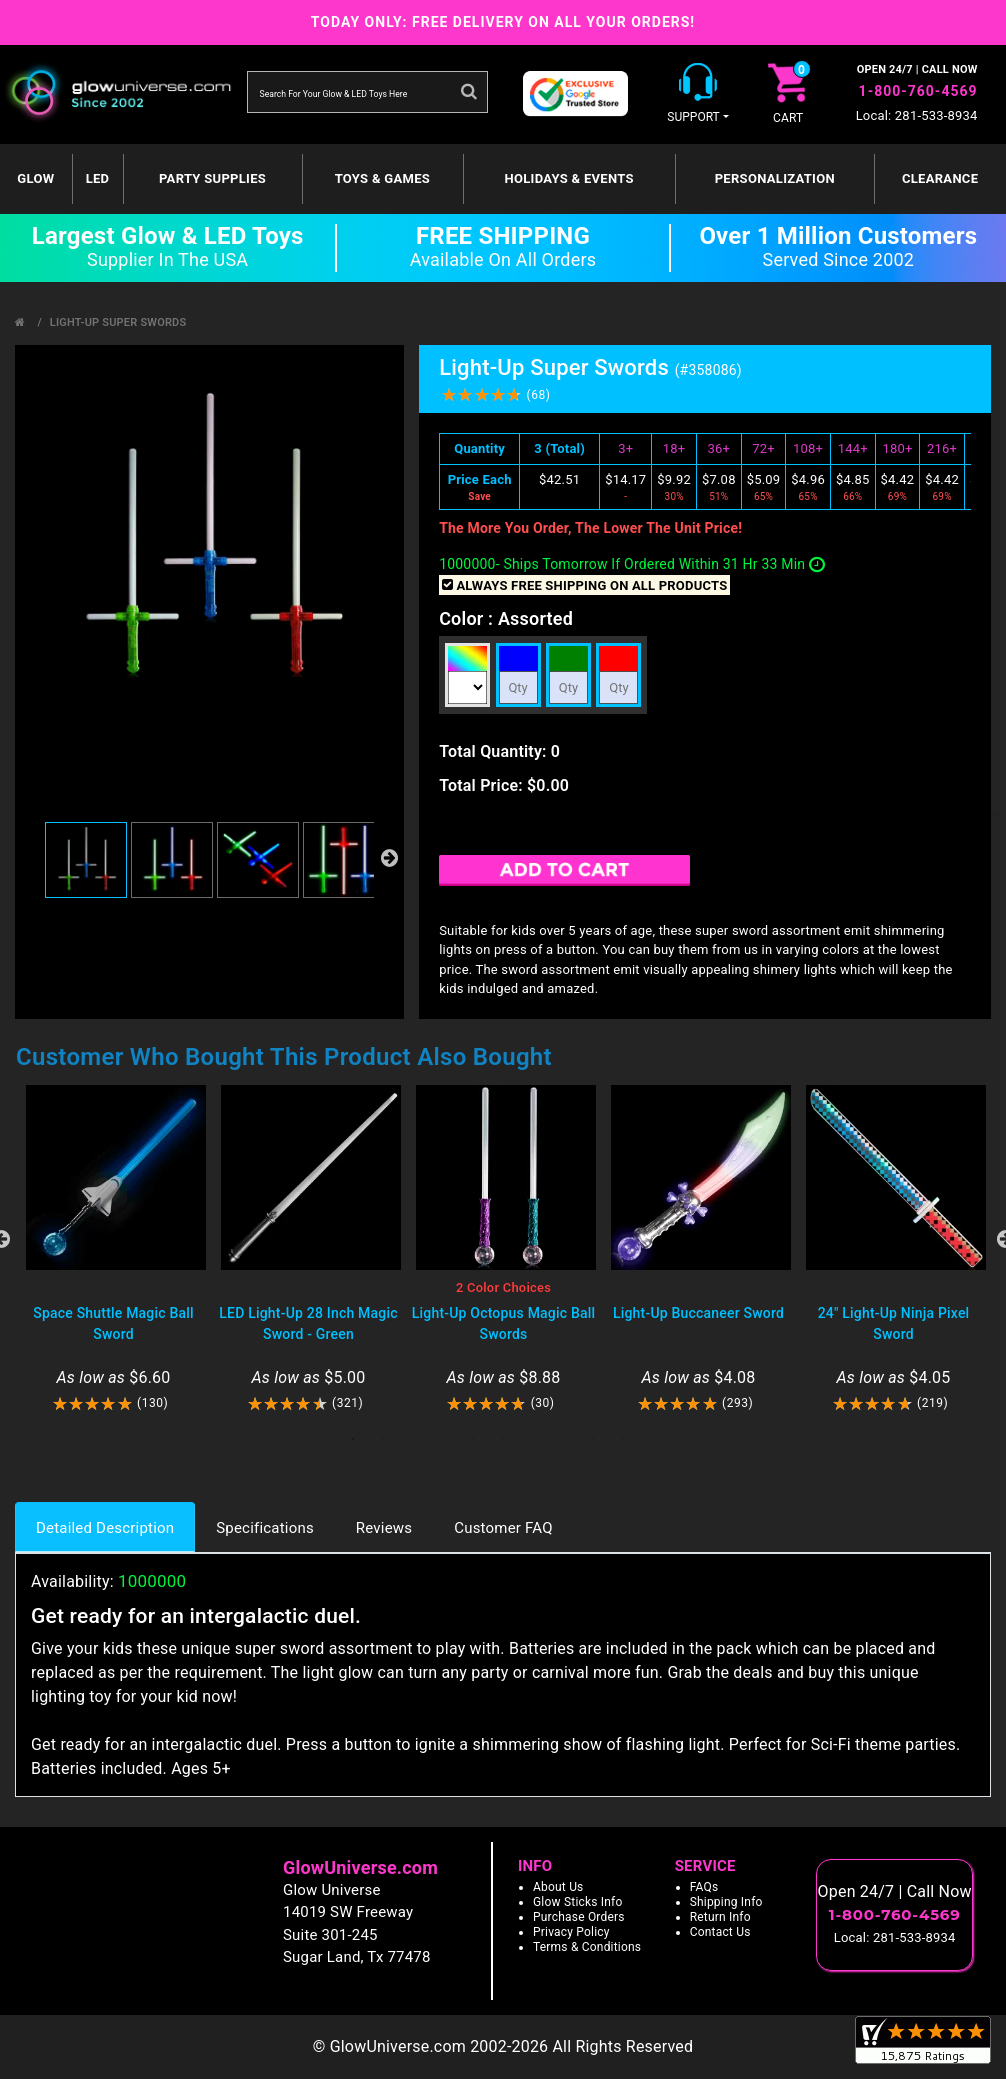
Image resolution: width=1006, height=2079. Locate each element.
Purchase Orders (579, 1917)
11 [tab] (653, 1439)
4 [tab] (443, 1439)
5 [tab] (473, 1439)
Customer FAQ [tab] (503, 1528)
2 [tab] (383, 1439)
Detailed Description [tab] (105, 1528)
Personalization (775, 178)
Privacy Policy (571, 1932)
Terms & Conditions (587, 1947)
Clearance (940, 178)
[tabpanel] (113, 1249)
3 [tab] (413, 1439)
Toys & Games (382, 178)
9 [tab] (593, 1439)
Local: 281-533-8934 (917, 115)
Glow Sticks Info (578, 1902)
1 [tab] (353, 1439)
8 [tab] (563, 1439)
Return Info (720, 1917)
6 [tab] (503, 1439)
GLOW (35, 178)
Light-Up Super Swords (118, 322)
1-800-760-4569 (918, 91)
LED (98, 178)
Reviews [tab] (384, 1528)
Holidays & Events (568, 178)
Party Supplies (212, 178)
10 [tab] (623, 1439)
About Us (558, 1887)
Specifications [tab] (265, 1528)
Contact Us (720, 1932)
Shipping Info (726, 1902)
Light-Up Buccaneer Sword (698, 1313)
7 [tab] (533, 1439)
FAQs (704, 1887)
